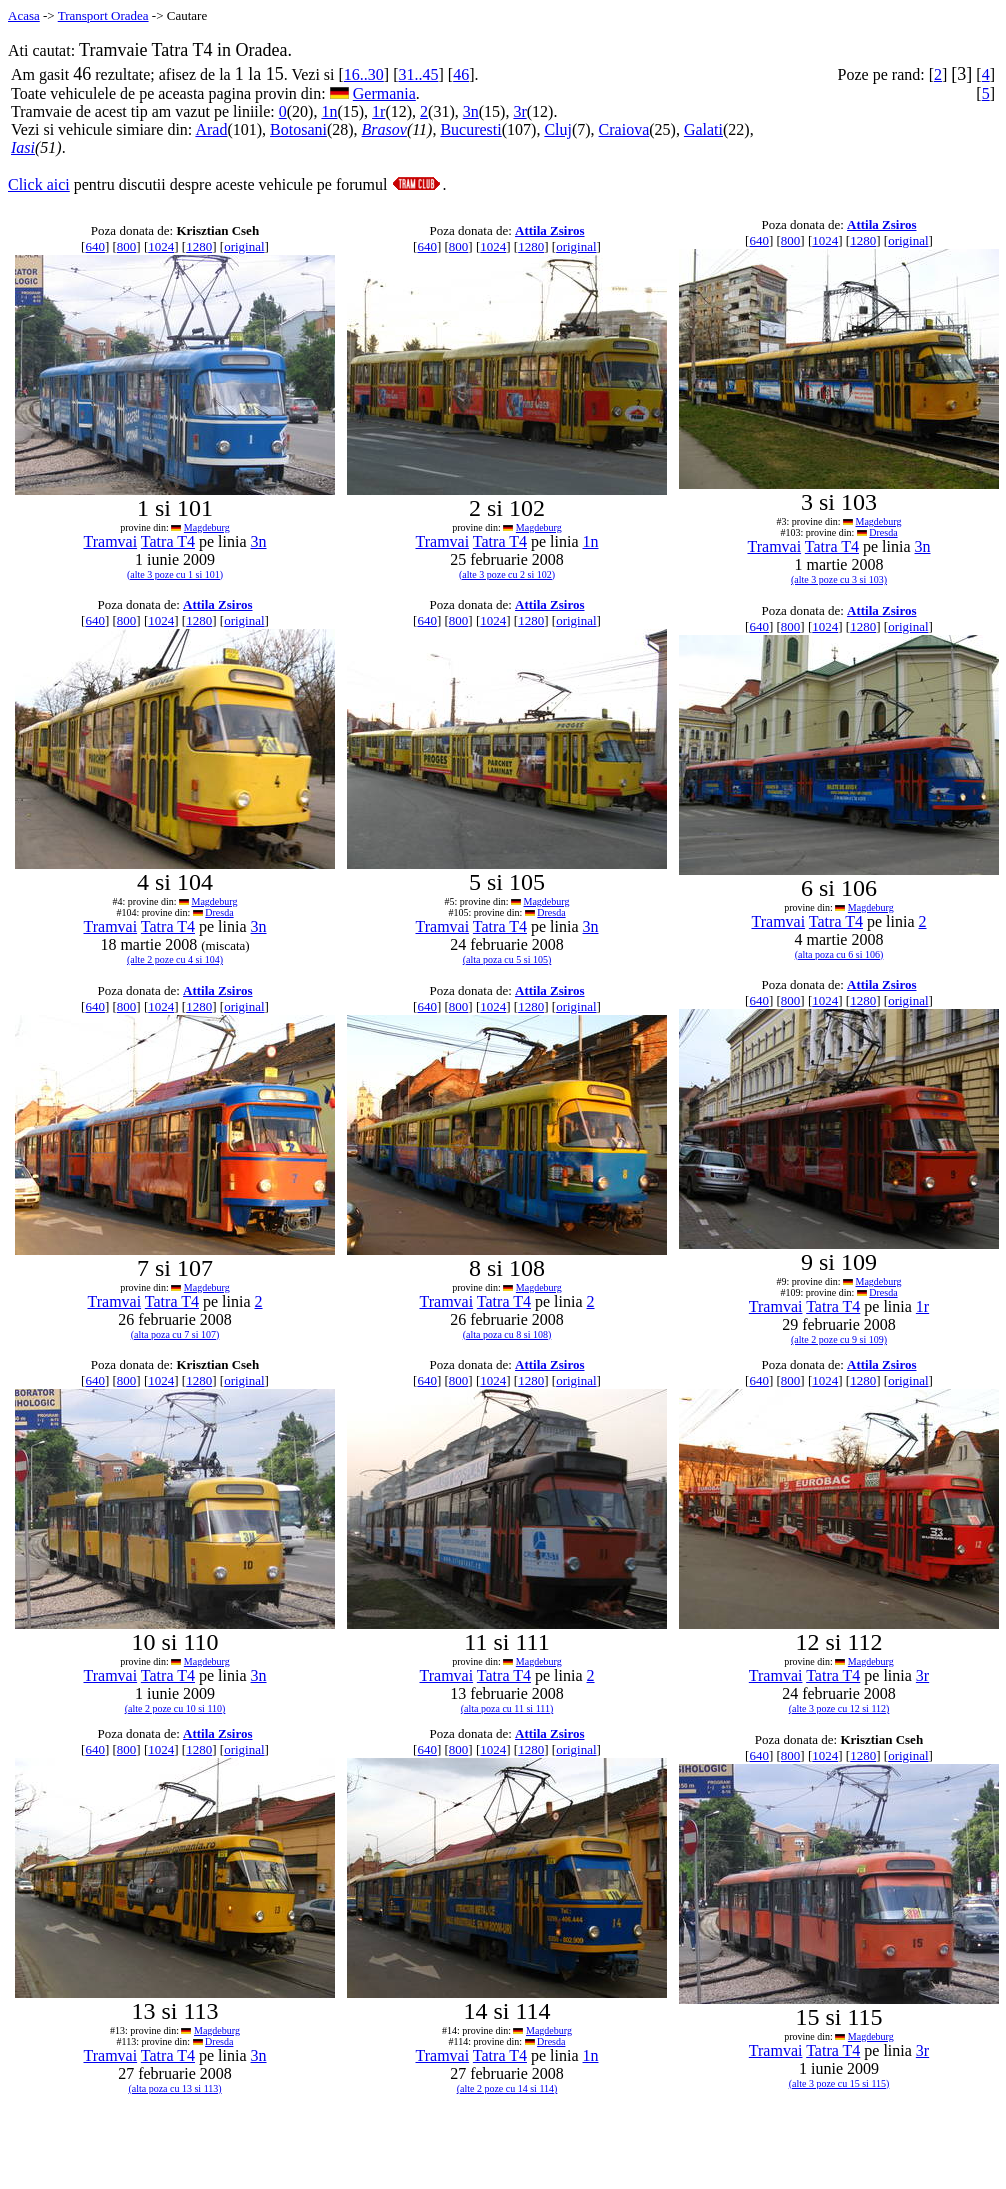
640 (95, 246)
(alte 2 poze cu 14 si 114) (507, 2088)
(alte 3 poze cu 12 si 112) (839, 1708)
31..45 (418, 74)
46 (461, 74)
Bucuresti (470, 129)
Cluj (558, 129)
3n (471, 111)
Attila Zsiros (549, 230)
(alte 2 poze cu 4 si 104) (175, 959)
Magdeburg (207, 527)
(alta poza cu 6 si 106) (839, 954)
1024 (161, 246)
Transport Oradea (103, 15)
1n (329, 111)
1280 (199, 246)
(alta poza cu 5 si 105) (507, 959)
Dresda (883, 532)
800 (127, 246)
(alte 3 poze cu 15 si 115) (839, 2083)
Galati (703, 129)
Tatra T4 (168, 541)
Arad (211, 129)
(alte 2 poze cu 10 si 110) (175, 1708)
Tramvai (110, 541)
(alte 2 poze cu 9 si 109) (839, 1339)
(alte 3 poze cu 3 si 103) (839, 579)
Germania (384, 93)
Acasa (24, 15)
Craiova (624, 129)
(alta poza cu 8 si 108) (507, 1334)
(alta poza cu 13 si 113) (174, 2088)
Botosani (298, 129)
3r (519, 111)
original (244, 246)
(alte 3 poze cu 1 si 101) (175, 574)
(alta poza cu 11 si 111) (507, 1708)
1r (378, 111)
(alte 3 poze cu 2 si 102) (507, 574)
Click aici (39, 184)
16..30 (364, 74)
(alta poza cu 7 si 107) (175, 1334)
